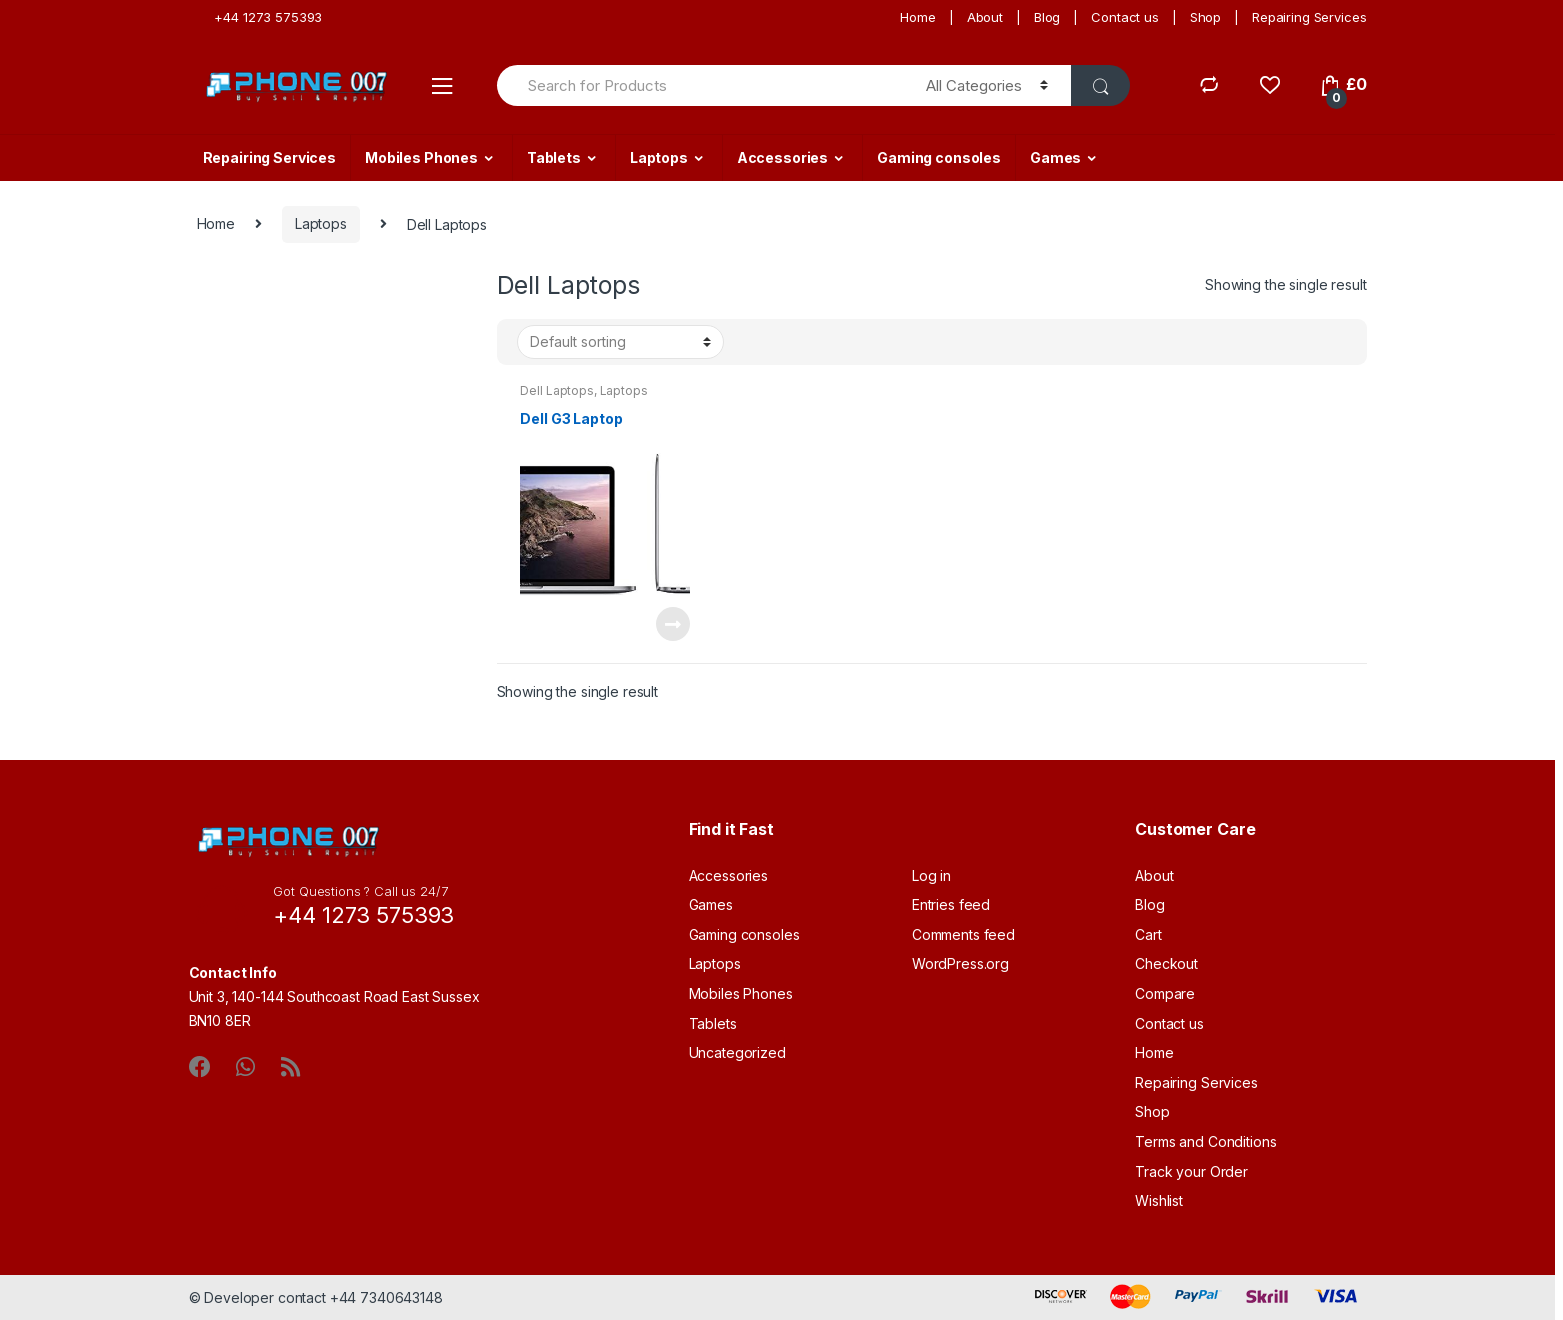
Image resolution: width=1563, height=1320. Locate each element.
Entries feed (951, 904)
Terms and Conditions (1205, 1141)
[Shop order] (620, 342)
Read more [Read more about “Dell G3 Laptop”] (672, 624)
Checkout (1166, 963)
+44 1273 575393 (260, 17)
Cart (1148, 934)
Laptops (659, 157)
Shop (1205, 17)
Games (1055, 157)
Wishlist (1159, 1200)
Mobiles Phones (421, 157)
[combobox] (700, 85)
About (985, 17)
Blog (1047, 17)
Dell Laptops (556, 390)
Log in (931, 875)
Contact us (1125, 17)
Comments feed (963, 934)
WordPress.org (960, 963)
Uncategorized (737, 1052)
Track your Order (1191, 1171)
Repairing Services (1309, 17)
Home (917, 17)
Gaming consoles (939, 157)
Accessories (782, 157)
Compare (1165, 993)
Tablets (554, 157)
